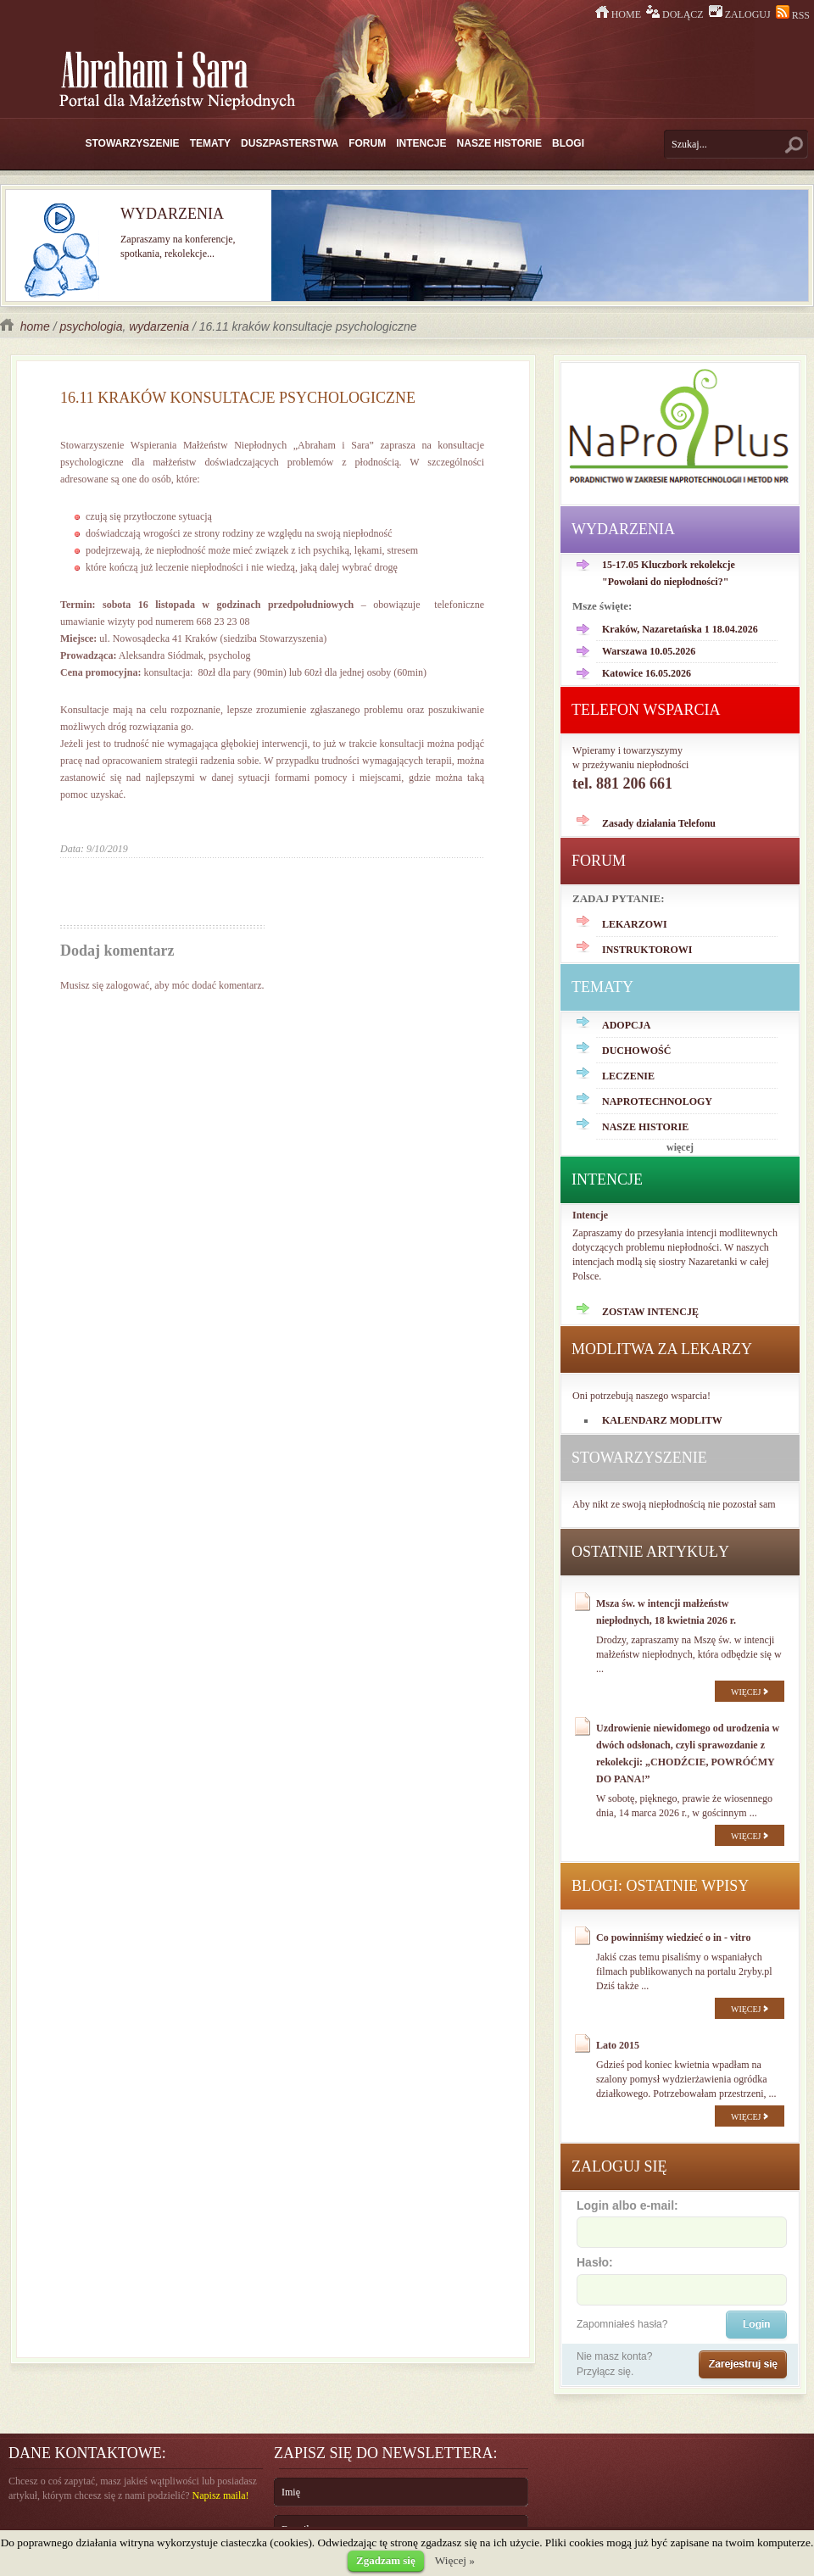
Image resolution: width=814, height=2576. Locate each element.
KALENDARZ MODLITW (662, 1420)
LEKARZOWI (634, 924)
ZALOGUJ (741, 14)
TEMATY (210, 143)
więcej (680, 1147)
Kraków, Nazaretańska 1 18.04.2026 (680, 629)
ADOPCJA (626, 1025)
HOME (619, 14)
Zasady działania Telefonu (659, 823)
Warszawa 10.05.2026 (648, 651)
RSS (793, 15)
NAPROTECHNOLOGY (657, 1101)
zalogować (127, 985)
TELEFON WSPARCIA (646, 709)
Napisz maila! (220, 2495)
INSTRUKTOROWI (647, 950)
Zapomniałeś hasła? (622, 2324)
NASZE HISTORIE (499, 143)
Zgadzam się (385, 2560)
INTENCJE (421, 143)
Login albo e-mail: (681, 2222)
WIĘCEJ (749, 1692)
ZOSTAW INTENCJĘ (650, 1312)
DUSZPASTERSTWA (289, 143)
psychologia (90, 326)
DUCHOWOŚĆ (636, 1051)
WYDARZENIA (623, 529)
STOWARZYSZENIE (133, 143)
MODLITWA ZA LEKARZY (661, 1349)
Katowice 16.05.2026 (646, 673)
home (26, 326)
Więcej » (455, 2560)
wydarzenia (159, 326)
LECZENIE (628, 1076)
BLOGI (568, 143)
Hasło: (681, 2279)
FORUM (367, 143)
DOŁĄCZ (676, 14)
